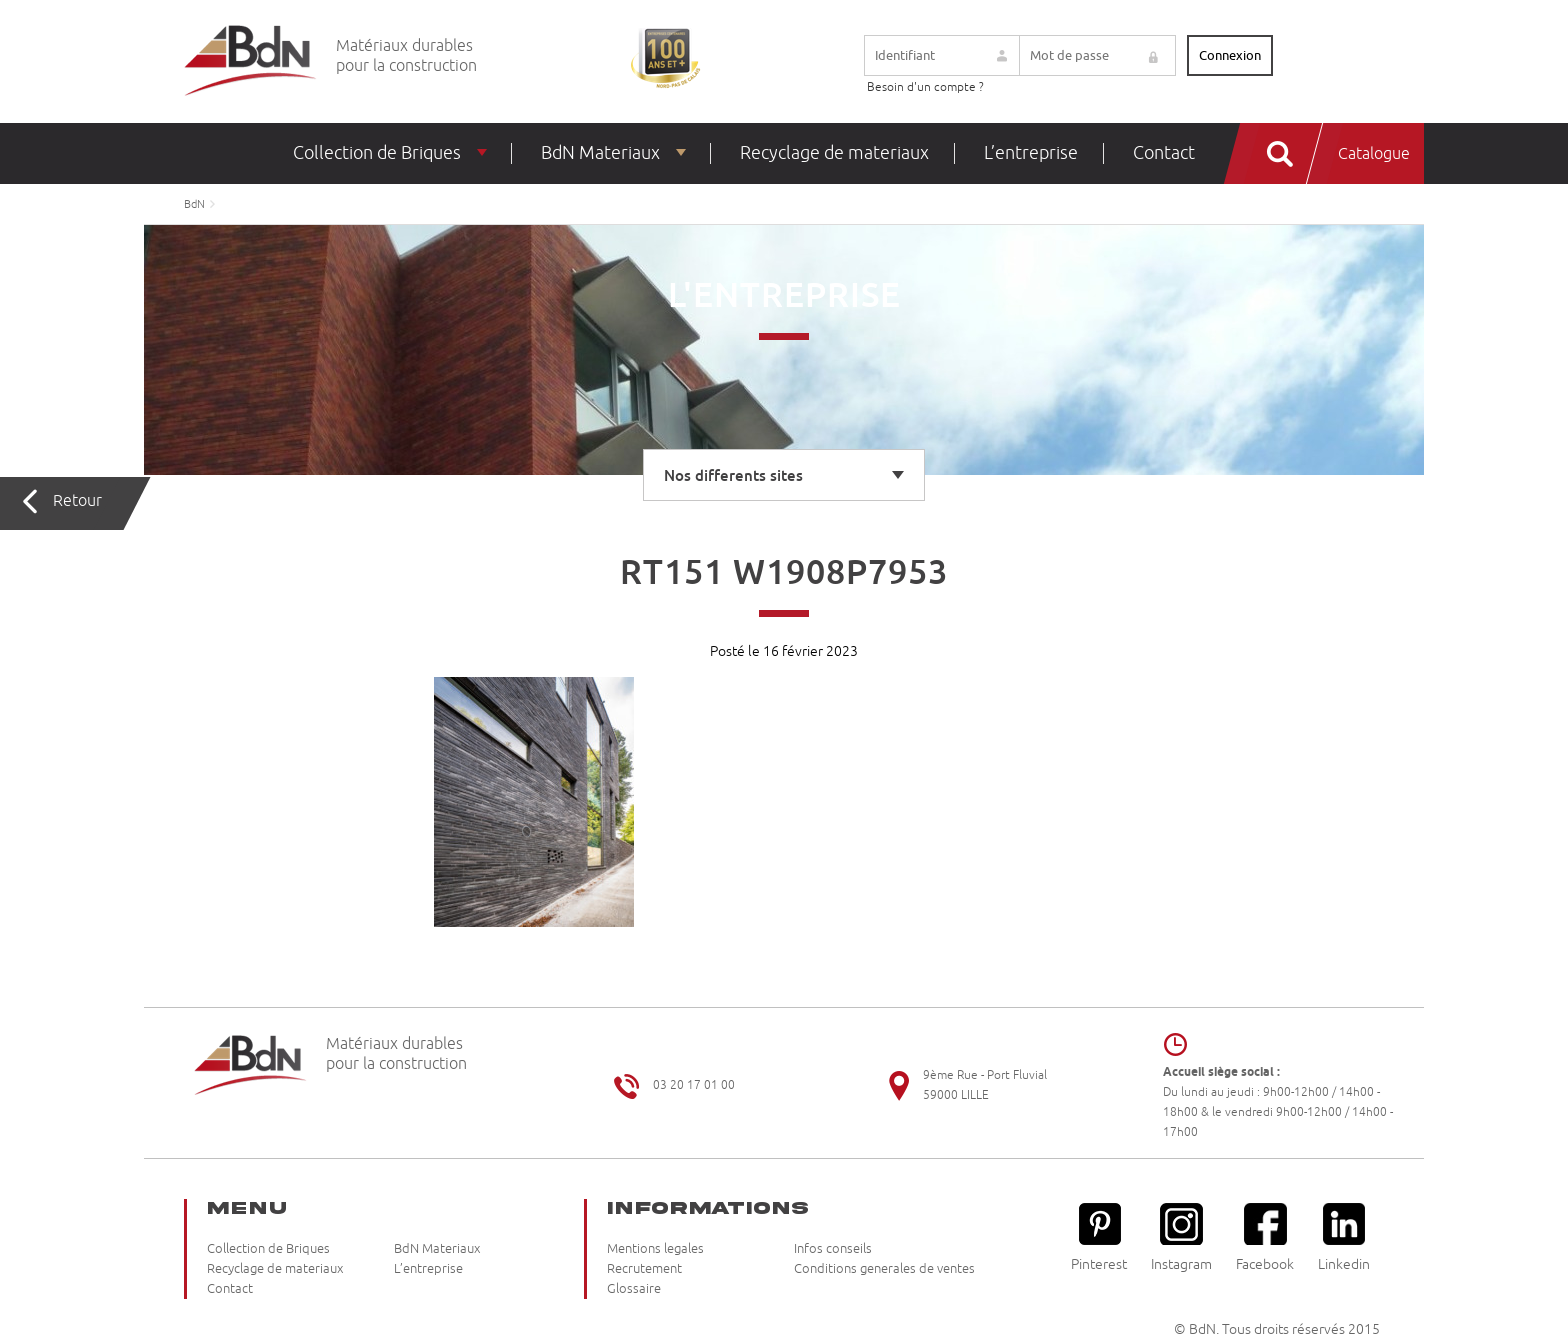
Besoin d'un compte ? (925, 87)
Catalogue (1374, 154)
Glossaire (634, 1289)
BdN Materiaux (600, 153)
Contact (1164, 153)
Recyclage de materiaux (834, 153)
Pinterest (1099, 1237)
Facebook (1265, 1237)
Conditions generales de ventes (884, 1269)
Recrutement (644, 1269)
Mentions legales (655, 1249)
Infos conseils (833, 1249)
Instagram (1181, 1237)
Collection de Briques (377, 153)
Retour (77, 501)
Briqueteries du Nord (250, 61)
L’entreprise (1031, 153)
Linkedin (1344, 1237)
